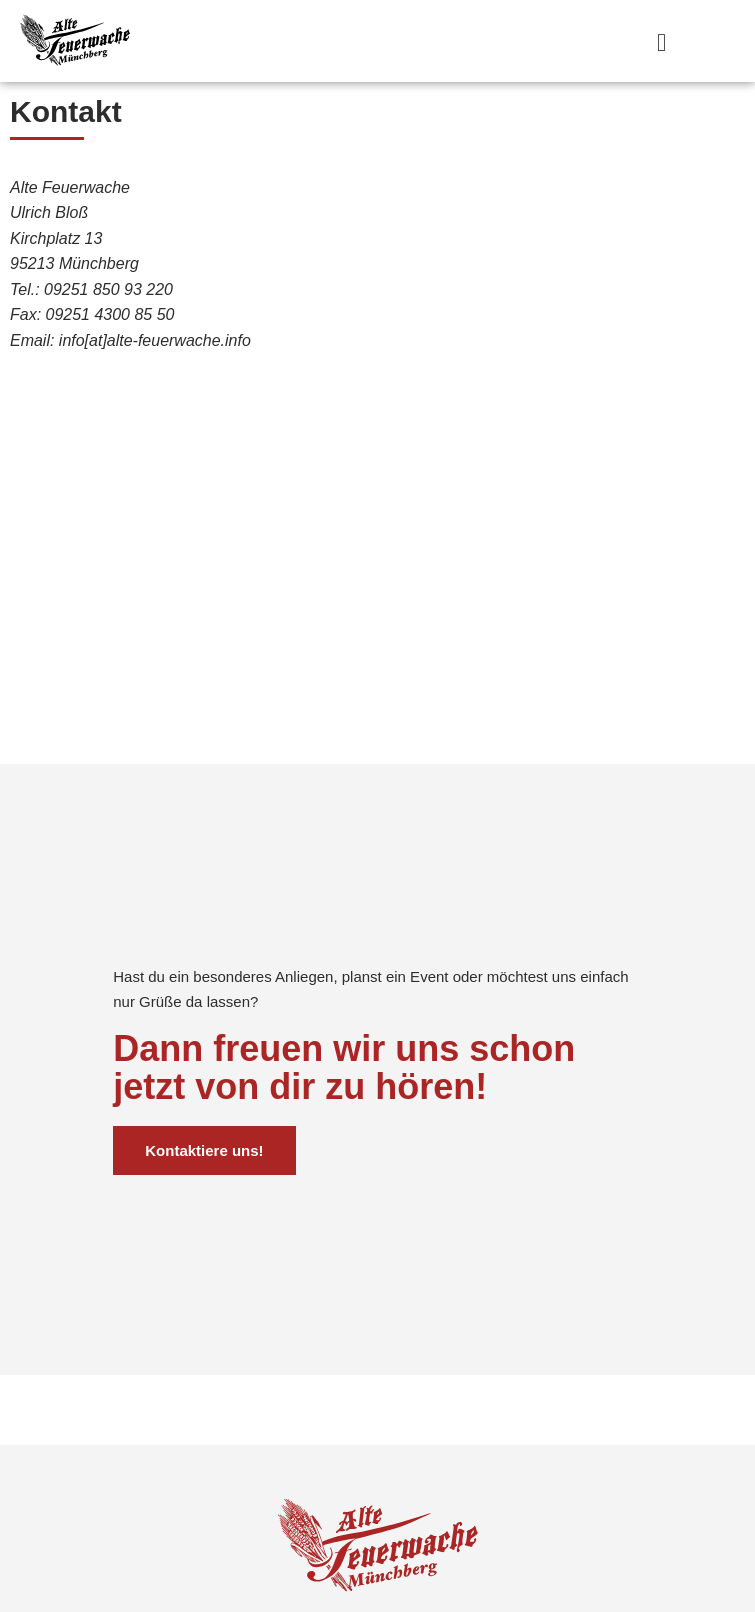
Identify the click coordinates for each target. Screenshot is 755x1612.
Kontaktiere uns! (204, 1207)
